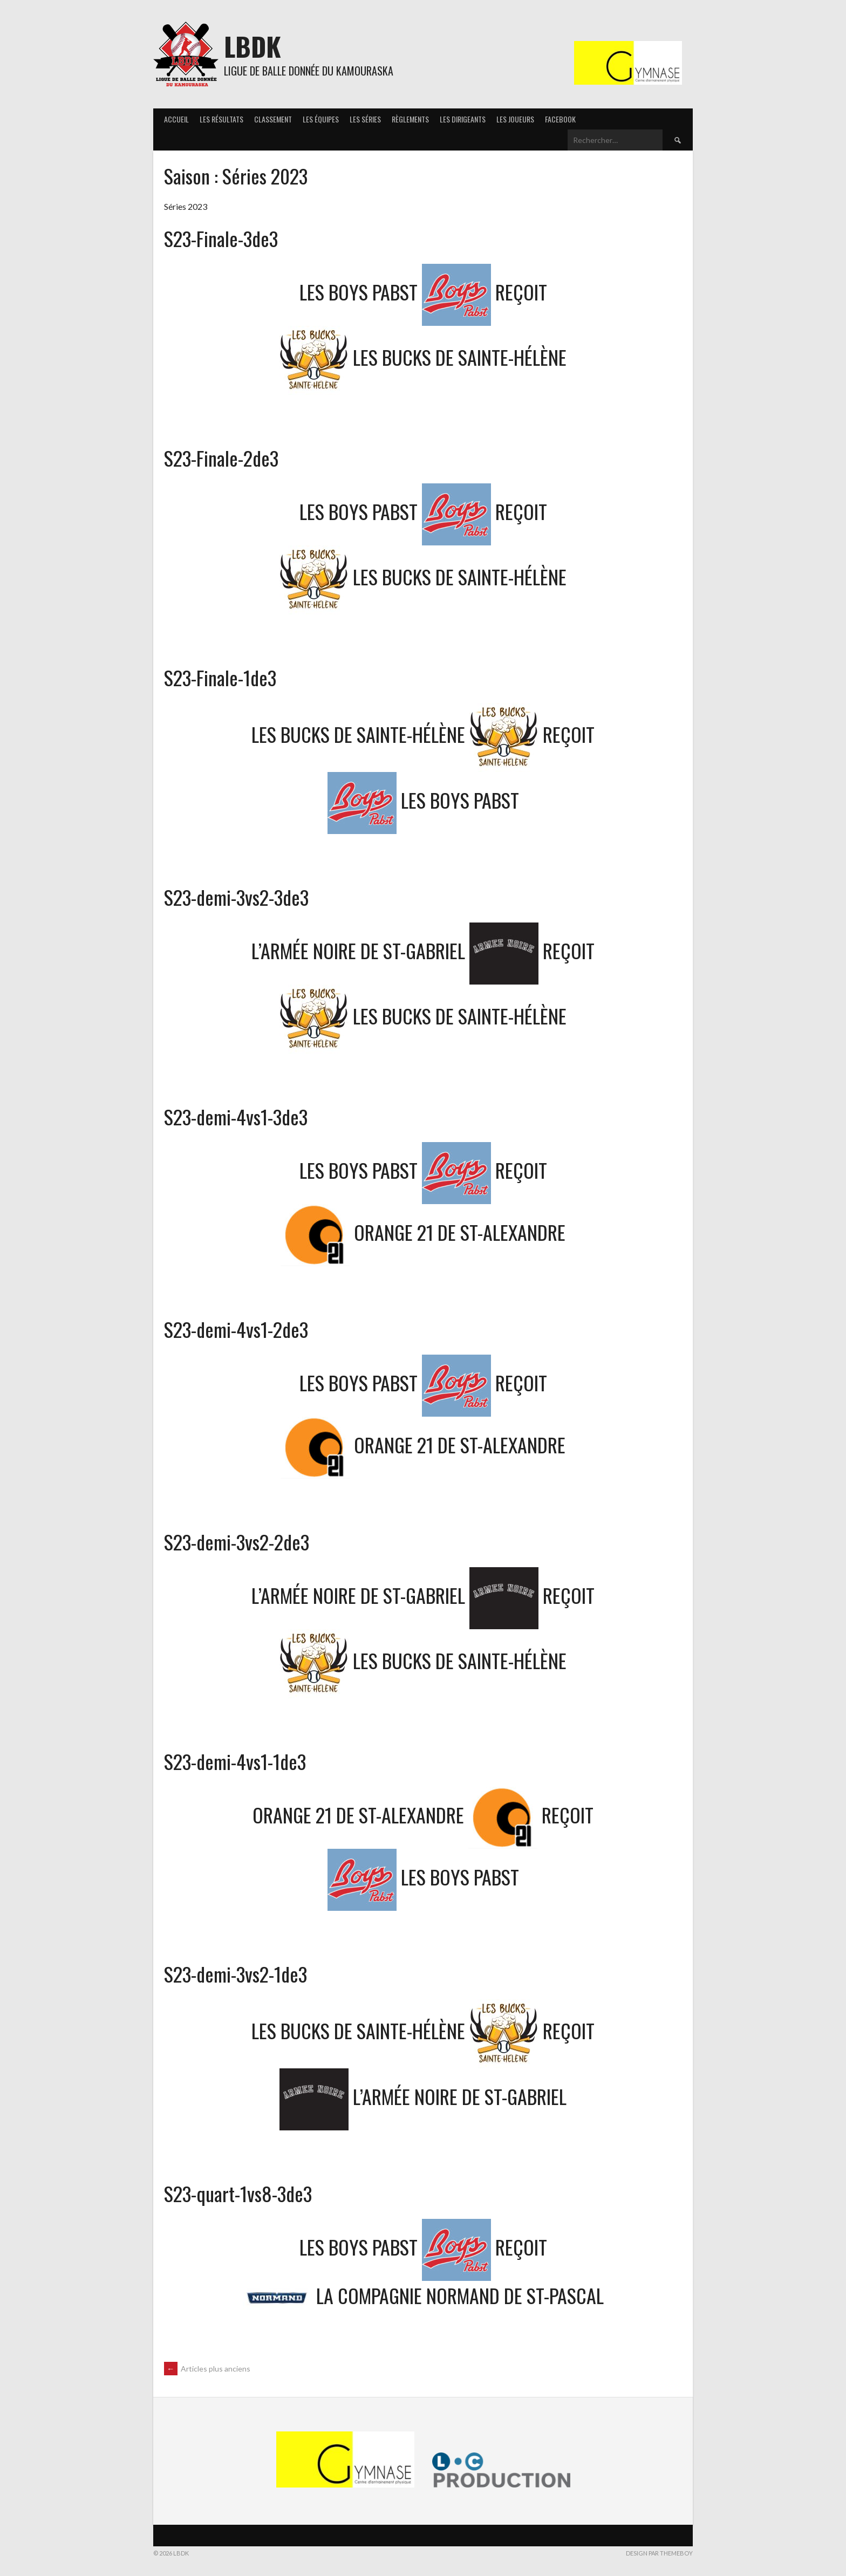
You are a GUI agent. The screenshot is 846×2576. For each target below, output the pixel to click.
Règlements (410, 119)
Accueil (176, 119)
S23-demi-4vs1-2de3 (236, 1329)
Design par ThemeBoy (659, 2553)
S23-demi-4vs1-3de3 (236, 1116)
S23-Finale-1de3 (220, 677)
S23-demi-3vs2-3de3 (236, 897)
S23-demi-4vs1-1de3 (235, 1761)
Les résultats (221, 119)
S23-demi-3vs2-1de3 (235, 1973)
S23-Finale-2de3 (221, 457)
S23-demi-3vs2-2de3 (236, 1541)
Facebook (560, 119)
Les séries (365, 119)
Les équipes (321, 119)
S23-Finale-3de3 (221, 238)
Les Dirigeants (463, 119)
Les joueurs (515, 119)
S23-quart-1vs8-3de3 (238, 2193)
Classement (273, 119)
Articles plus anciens (207, 2368)
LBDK (252, 46)
